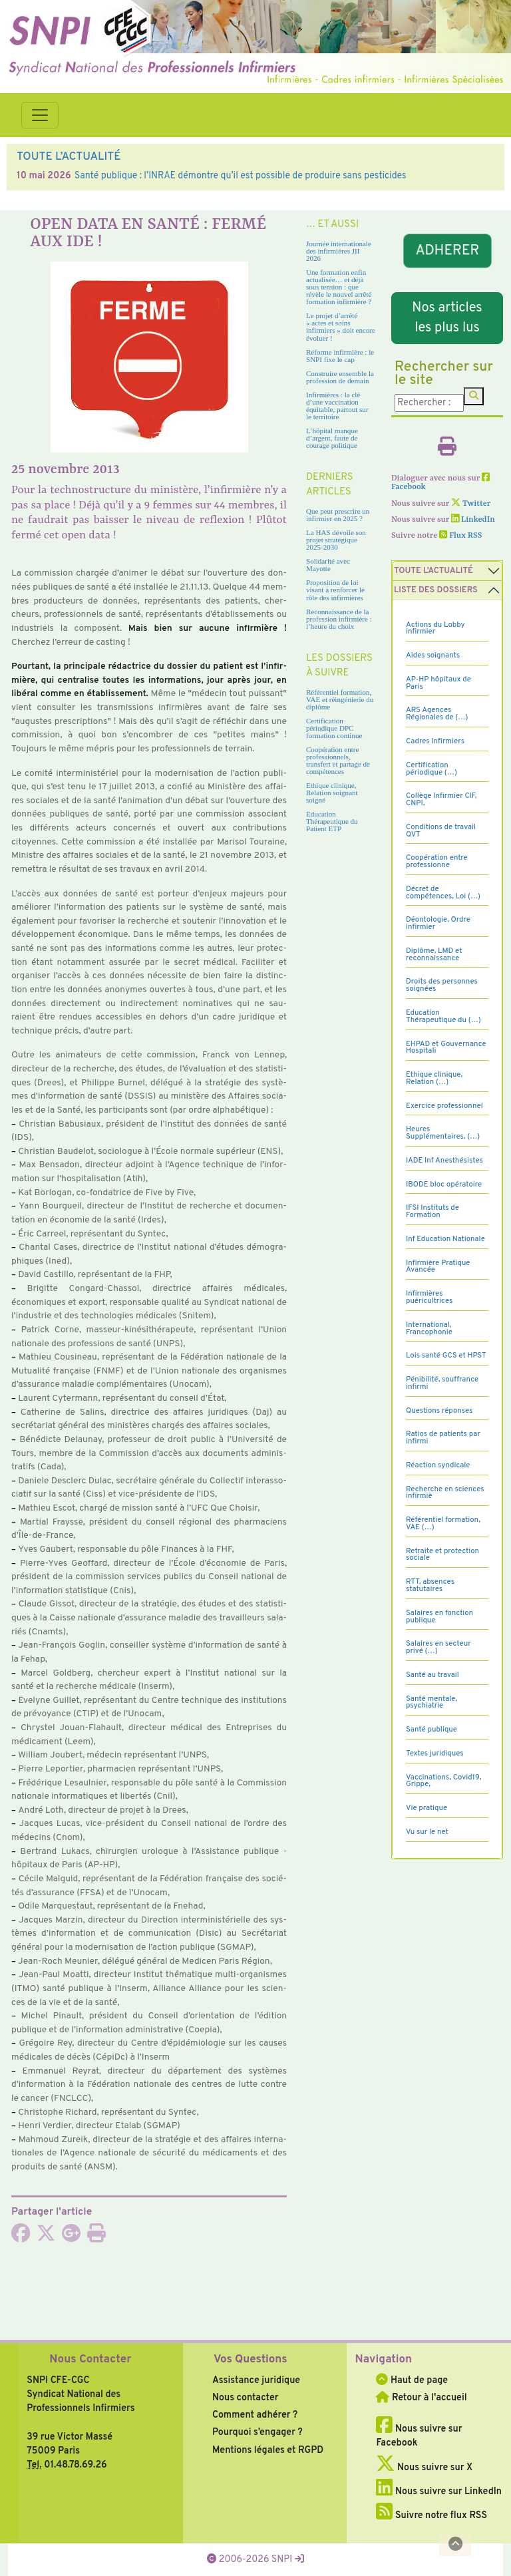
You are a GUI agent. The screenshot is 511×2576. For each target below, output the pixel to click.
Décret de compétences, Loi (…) (443, 892)
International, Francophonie (429, 1328)
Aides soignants (433, 655)
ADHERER (447, 251)
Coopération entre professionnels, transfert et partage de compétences (338, 760)
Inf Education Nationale (445, 1239)
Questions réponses (439, 1410)
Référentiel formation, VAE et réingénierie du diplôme (339, 699)
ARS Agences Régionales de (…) (437, 713)
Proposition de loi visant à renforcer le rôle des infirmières (335, 589)
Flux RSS (460, 535)
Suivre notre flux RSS (431, 2515)
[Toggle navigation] (40, 115)
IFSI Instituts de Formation (432, 1211)
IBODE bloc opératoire (444, 1184)
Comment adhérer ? (254, 2415)
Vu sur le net (427, 1832)
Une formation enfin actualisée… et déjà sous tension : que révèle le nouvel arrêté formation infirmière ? (338, 286)
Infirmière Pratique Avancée (438, 1266)
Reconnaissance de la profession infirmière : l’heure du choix (339, 619)
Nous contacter (245, 2398)
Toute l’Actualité (433, 571)
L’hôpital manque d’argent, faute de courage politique (332, 438)
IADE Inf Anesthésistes (444, 1160)
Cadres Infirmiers (435, 741)
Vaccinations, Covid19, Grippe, (443, 1781)
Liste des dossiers (436, 590)
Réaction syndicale (438, 1465)
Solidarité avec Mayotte (328, 564)
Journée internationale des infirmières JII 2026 (338, 251)
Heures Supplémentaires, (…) (443, 1133)
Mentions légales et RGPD (267, 2450)
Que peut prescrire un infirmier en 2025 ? (337, 514)
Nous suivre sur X (424, 2468)
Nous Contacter (90, 2359)
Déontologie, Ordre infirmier (438, 923)
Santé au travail (432, 1675)
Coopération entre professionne (437, 861)
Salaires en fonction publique (439, 1616)
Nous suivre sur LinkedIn (439, 2491)
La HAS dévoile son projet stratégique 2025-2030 (336, 539)
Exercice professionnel (444, 1106)
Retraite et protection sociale (442, 1555)
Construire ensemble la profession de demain (340, 377)
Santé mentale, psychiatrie (431, 1702)
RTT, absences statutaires (430, 1585)
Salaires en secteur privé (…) (438, 1647)
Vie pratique (426, 1808)
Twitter (470, 503)
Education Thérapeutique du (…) (443, 1016)
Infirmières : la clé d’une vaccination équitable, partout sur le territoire (337, 406)
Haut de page (412, 2380)
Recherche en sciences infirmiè (445, 1493)
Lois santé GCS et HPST (446, 1355)
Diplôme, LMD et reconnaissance (434, 954)
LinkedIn (473, 519)
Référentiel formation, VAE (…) (443, 1523)
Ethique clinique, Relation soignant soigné (332, 792)
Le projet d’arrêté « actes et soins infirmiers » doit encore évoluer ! (340, 326)
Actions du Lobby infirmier (435, 628)
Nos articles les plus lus (447, 318)
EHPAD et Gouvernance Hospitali (446, 1047)
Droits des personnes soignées (442, 985)
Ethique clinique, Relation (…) (434, 1078)
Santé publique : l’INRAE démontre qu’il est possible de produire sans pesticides (241, 176)
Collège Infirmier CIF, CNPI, (441, 799)
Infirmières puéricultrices (429, 1297)
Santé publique (431, 1729)
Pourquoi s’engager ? (257, 2432)
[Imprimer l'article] (96, 2237)
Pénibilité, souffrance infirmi (442, 1383)
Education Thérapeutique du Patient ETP (332, 821)
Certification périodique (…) (431, 769)
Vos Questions (250, 2359)
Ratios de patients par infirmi (443, 1437)
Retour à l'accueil (421, 2398)
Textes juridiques (435, 1753)
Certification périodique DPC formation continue (334, 728)
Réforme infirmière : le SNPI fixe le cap (340, 355)
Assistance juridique (256, 2380)
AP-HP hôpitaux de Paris (438, 683)
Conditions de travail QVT (441, 831)
